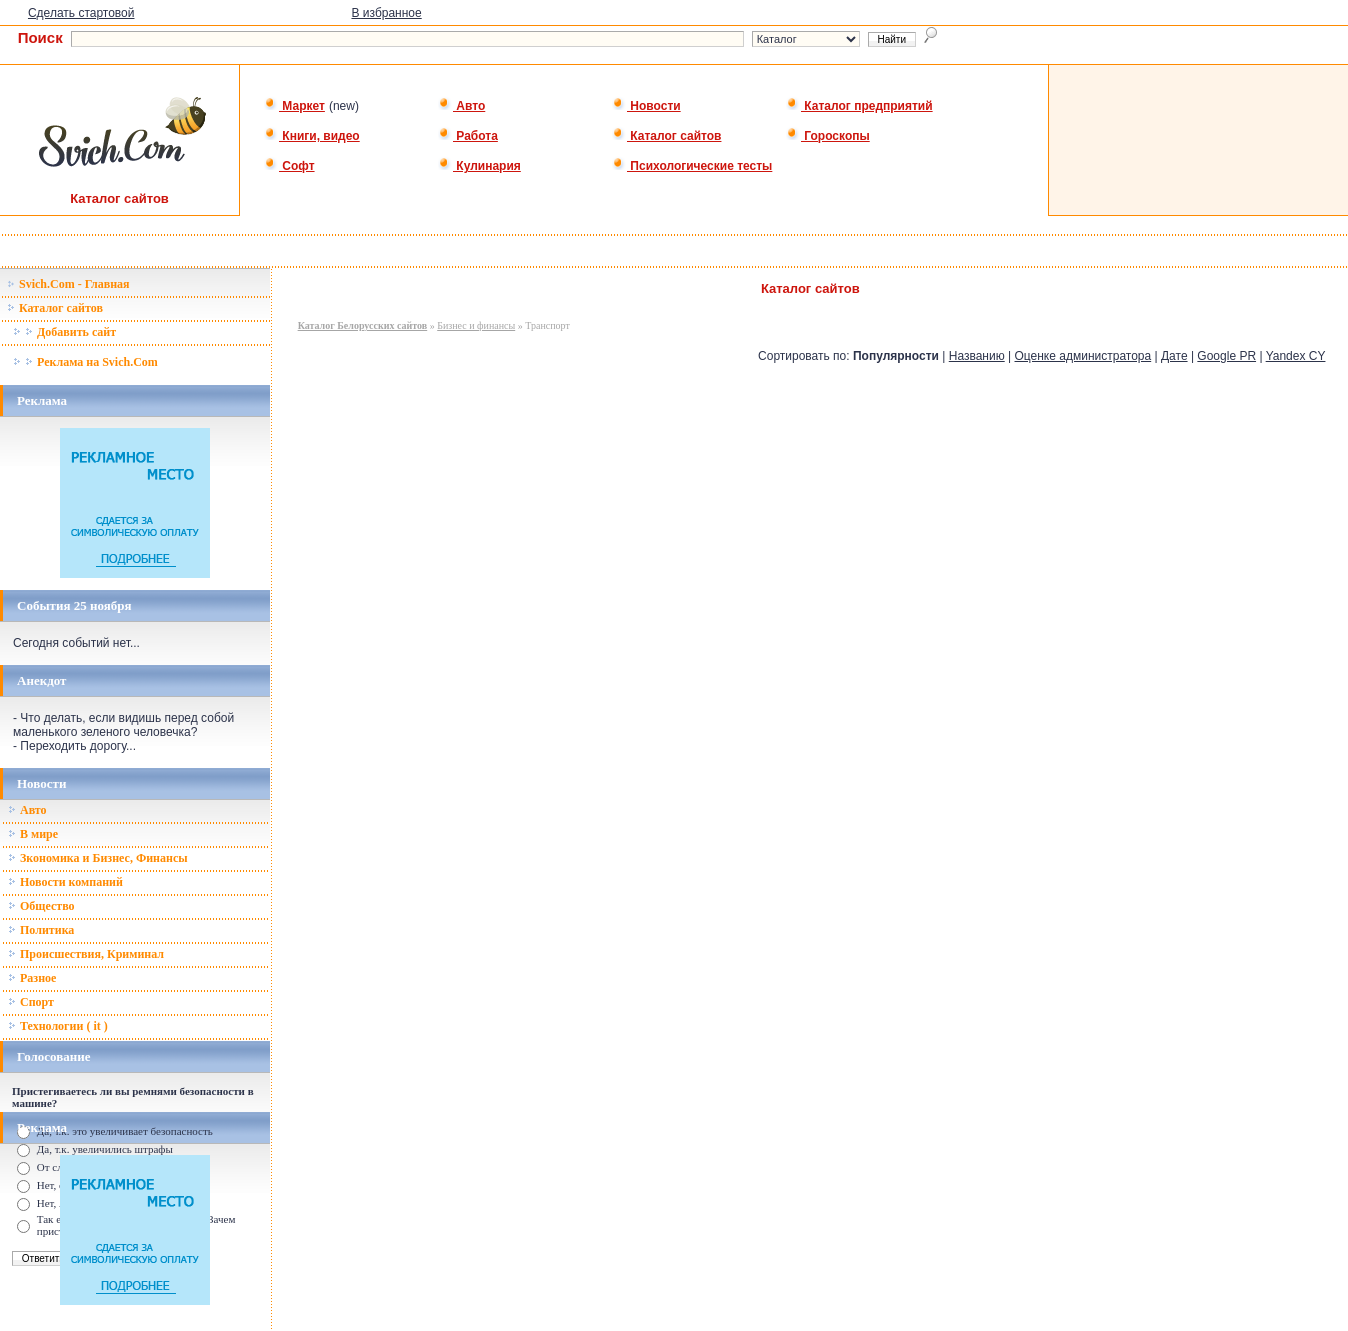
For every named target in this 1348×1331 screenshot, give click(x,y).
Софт (289, 166)
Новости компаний (65, 882)
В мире (33, 834)
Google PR (1226, 356)
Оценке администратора (1083, 356)
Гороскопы (828, 136)
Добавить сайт (64, 332)
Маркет (294, 106)
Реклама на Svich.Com (85, 362)
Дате (1174, 356)
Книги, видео (312, 136)
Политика (41, 930)
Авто (461, 106)
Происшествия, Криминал (86, 954)
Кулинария (479, 166)
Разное (32, 978)
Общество (41, 906)
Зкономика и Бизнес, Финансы (98, 858)
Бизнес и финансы (476, 325)
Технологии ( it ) (58, 1026)
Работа (468, 136)
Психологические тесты (692, 166)
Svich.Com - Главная (68, 284)
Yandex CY (1296, 356)
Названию (977, 356)
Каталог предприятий (859, 106)
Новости (646, 106)
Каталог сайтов (666, 136)
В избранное (386, 13)
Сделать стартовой (81, 13)
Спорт (31, 1002)
